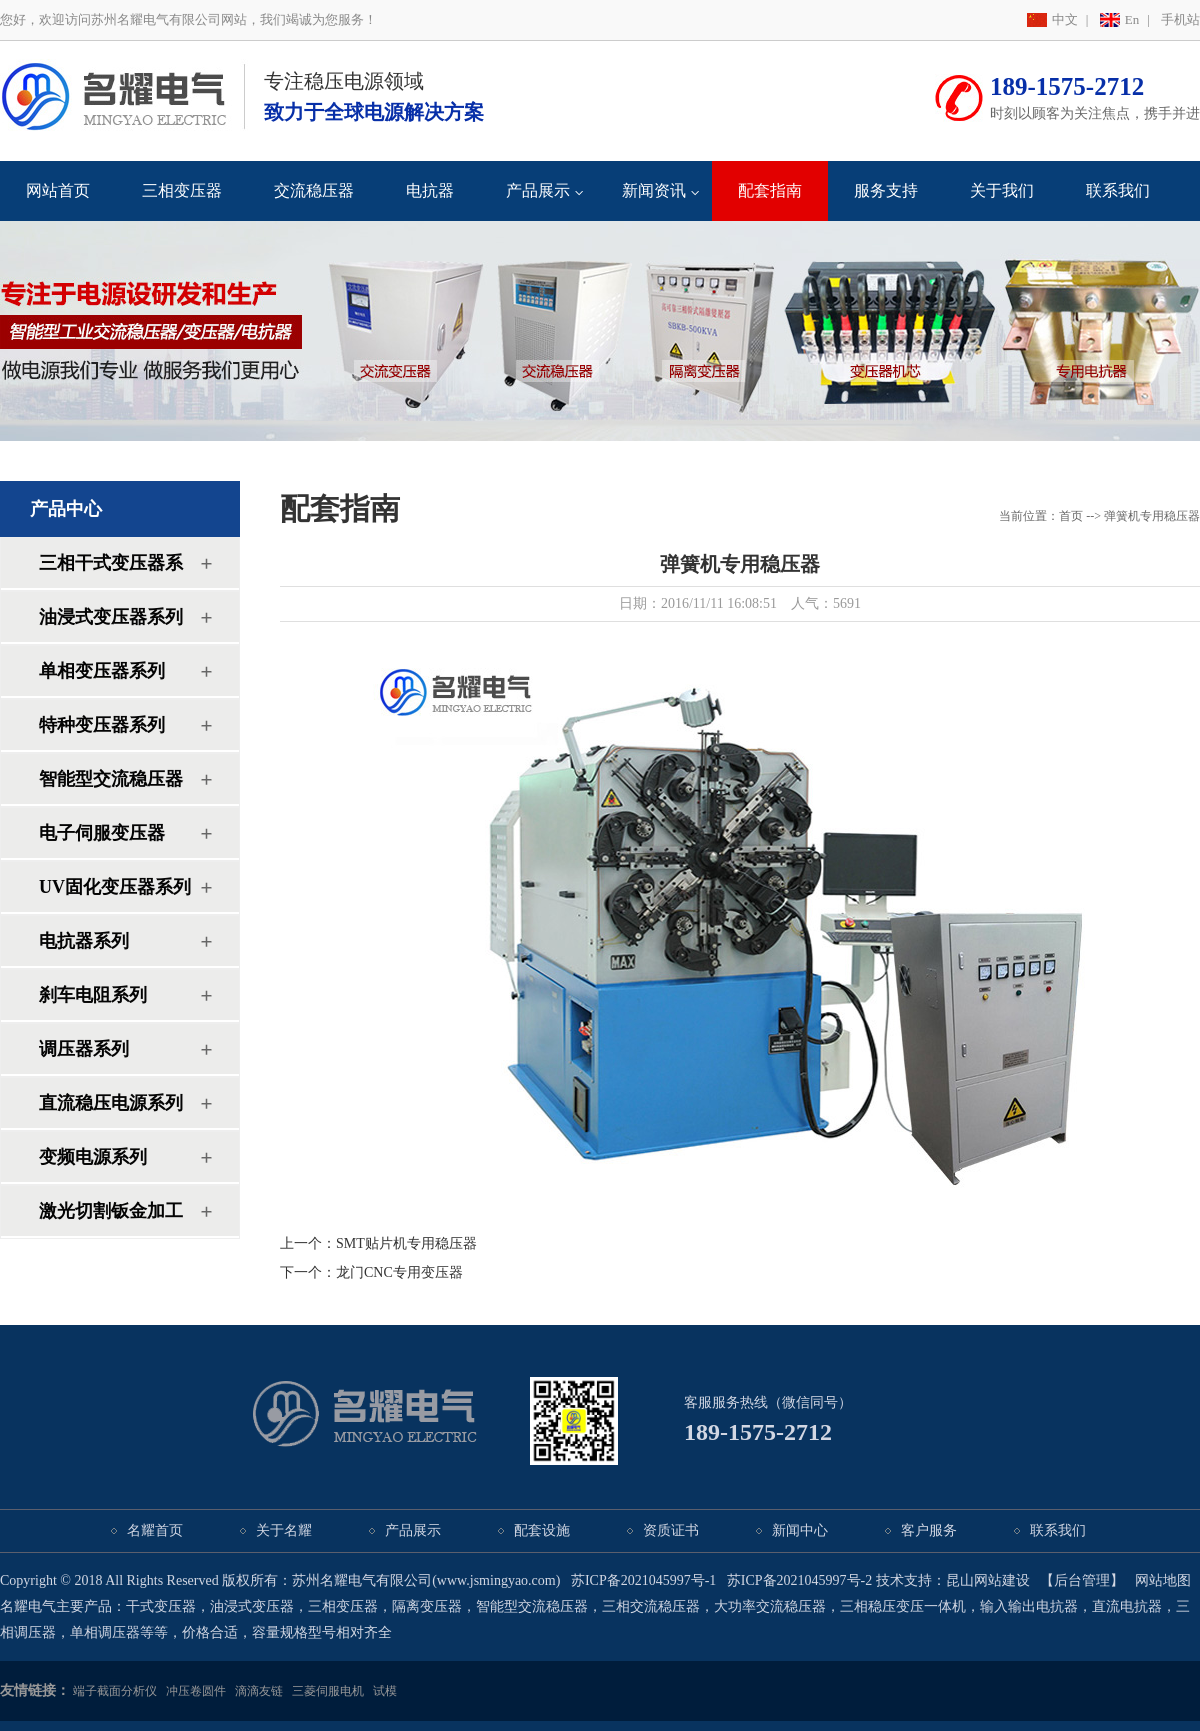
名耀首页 (155, 1530)
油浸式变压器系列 (111, 617)
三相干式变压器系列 (111, 570)
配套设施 (542, 1530)
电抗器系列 (84, 941)
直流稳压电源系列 (111, 1103)
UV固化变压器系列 (115, 887)
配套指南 (770, 190)
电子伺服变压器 (102, 833)
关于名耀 (284, 1530)
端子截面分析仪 (115, 1691)
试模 (385, 1691)
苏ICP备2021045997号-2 (799, 1580)
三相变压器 (182, 190)
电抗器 (430, 190)
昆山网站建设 (988, 1580)
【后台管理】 (1082, 1580)
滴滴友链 (259, 1691)
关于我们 (1002, 190)
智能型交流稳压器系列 (111, 786)
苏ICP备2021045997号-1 (643, 1580)
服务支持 (886, 190)
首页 (1071, 516)
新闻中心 (800, 1530)
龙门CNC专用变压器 (399, 1272)
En (1132, 19)
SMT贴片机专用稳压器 (406, 1243)
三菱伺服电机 (328, 1691)
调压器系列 (84, 1049)
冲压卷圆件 (196, 1691)
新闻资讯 (654, 190)
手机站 (1180, 19)
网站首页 (58, 190)
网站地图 (1163, 1580)
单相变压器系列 (102, 671)
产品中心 (66, 509)
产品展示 (538, 190)
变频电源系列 (93, 1157)
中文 (1065, 19)
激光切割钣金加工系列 (111, 1218)
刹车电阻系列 (93, 995)
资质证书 (671, 1530)
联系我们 (1118, 190)
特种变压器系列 (102, 725)
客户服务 (929, 1530)
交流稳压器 (314, 190)
